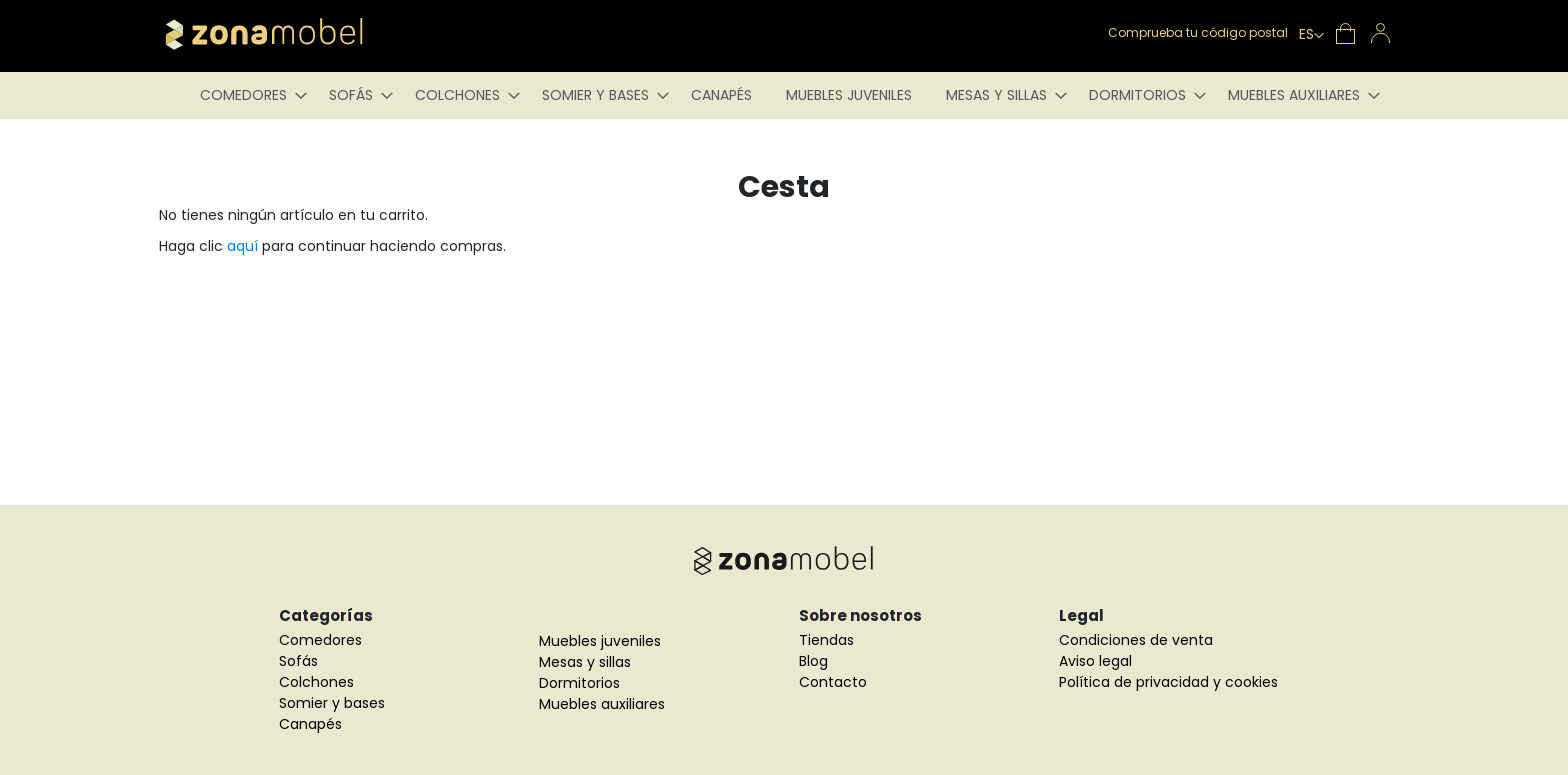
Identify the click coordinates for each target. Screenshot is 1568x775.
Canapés (310, 724)
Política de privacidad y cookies (1168, 682)
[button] (1311, 36)
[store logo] (294, 34)
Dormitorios (579, 683)
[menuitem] (247, 95)
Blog (813, 661)
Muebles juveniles (600, 641)
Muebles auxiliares (602, 704)
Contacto (833, 682)
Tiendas (826, 640)
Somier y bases (332, 703)
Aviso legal (1095, 661)
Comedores (320, 640)
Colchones (316, 682)
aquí (242, 246)
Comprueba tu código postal (1198, 32)
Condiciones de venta (1136, 640)
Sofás (298, 661)
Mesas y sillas (585, 662)
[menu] (784, 95)
